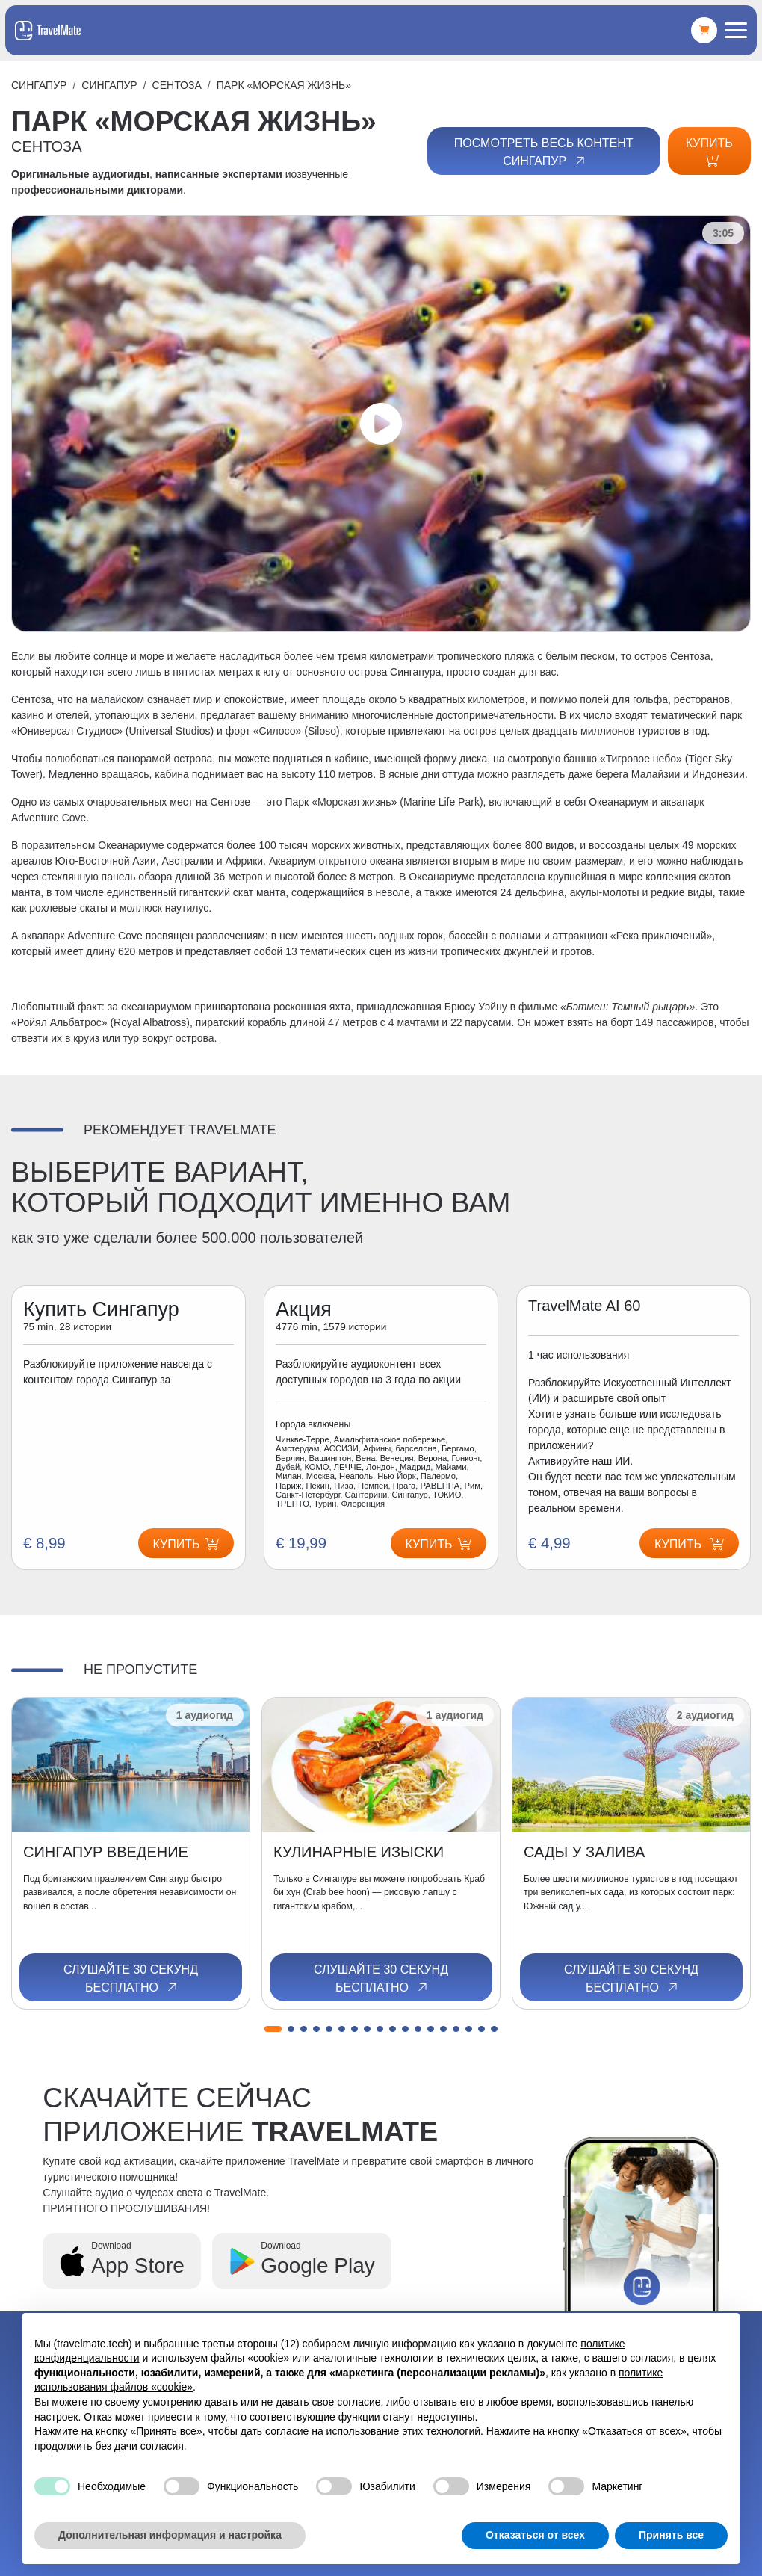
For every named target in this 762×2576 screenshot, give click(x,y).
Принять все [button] (671, 2535)
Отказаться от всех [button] (535, 2535)
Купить (709, 152)
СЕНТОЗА (177, 85)
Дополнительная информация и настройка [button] (170, 2535)
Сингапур (38, 85)
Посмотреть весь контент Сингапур (544, 152)
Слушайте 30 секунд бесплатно (131, 1979)
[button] (273, 2029)
